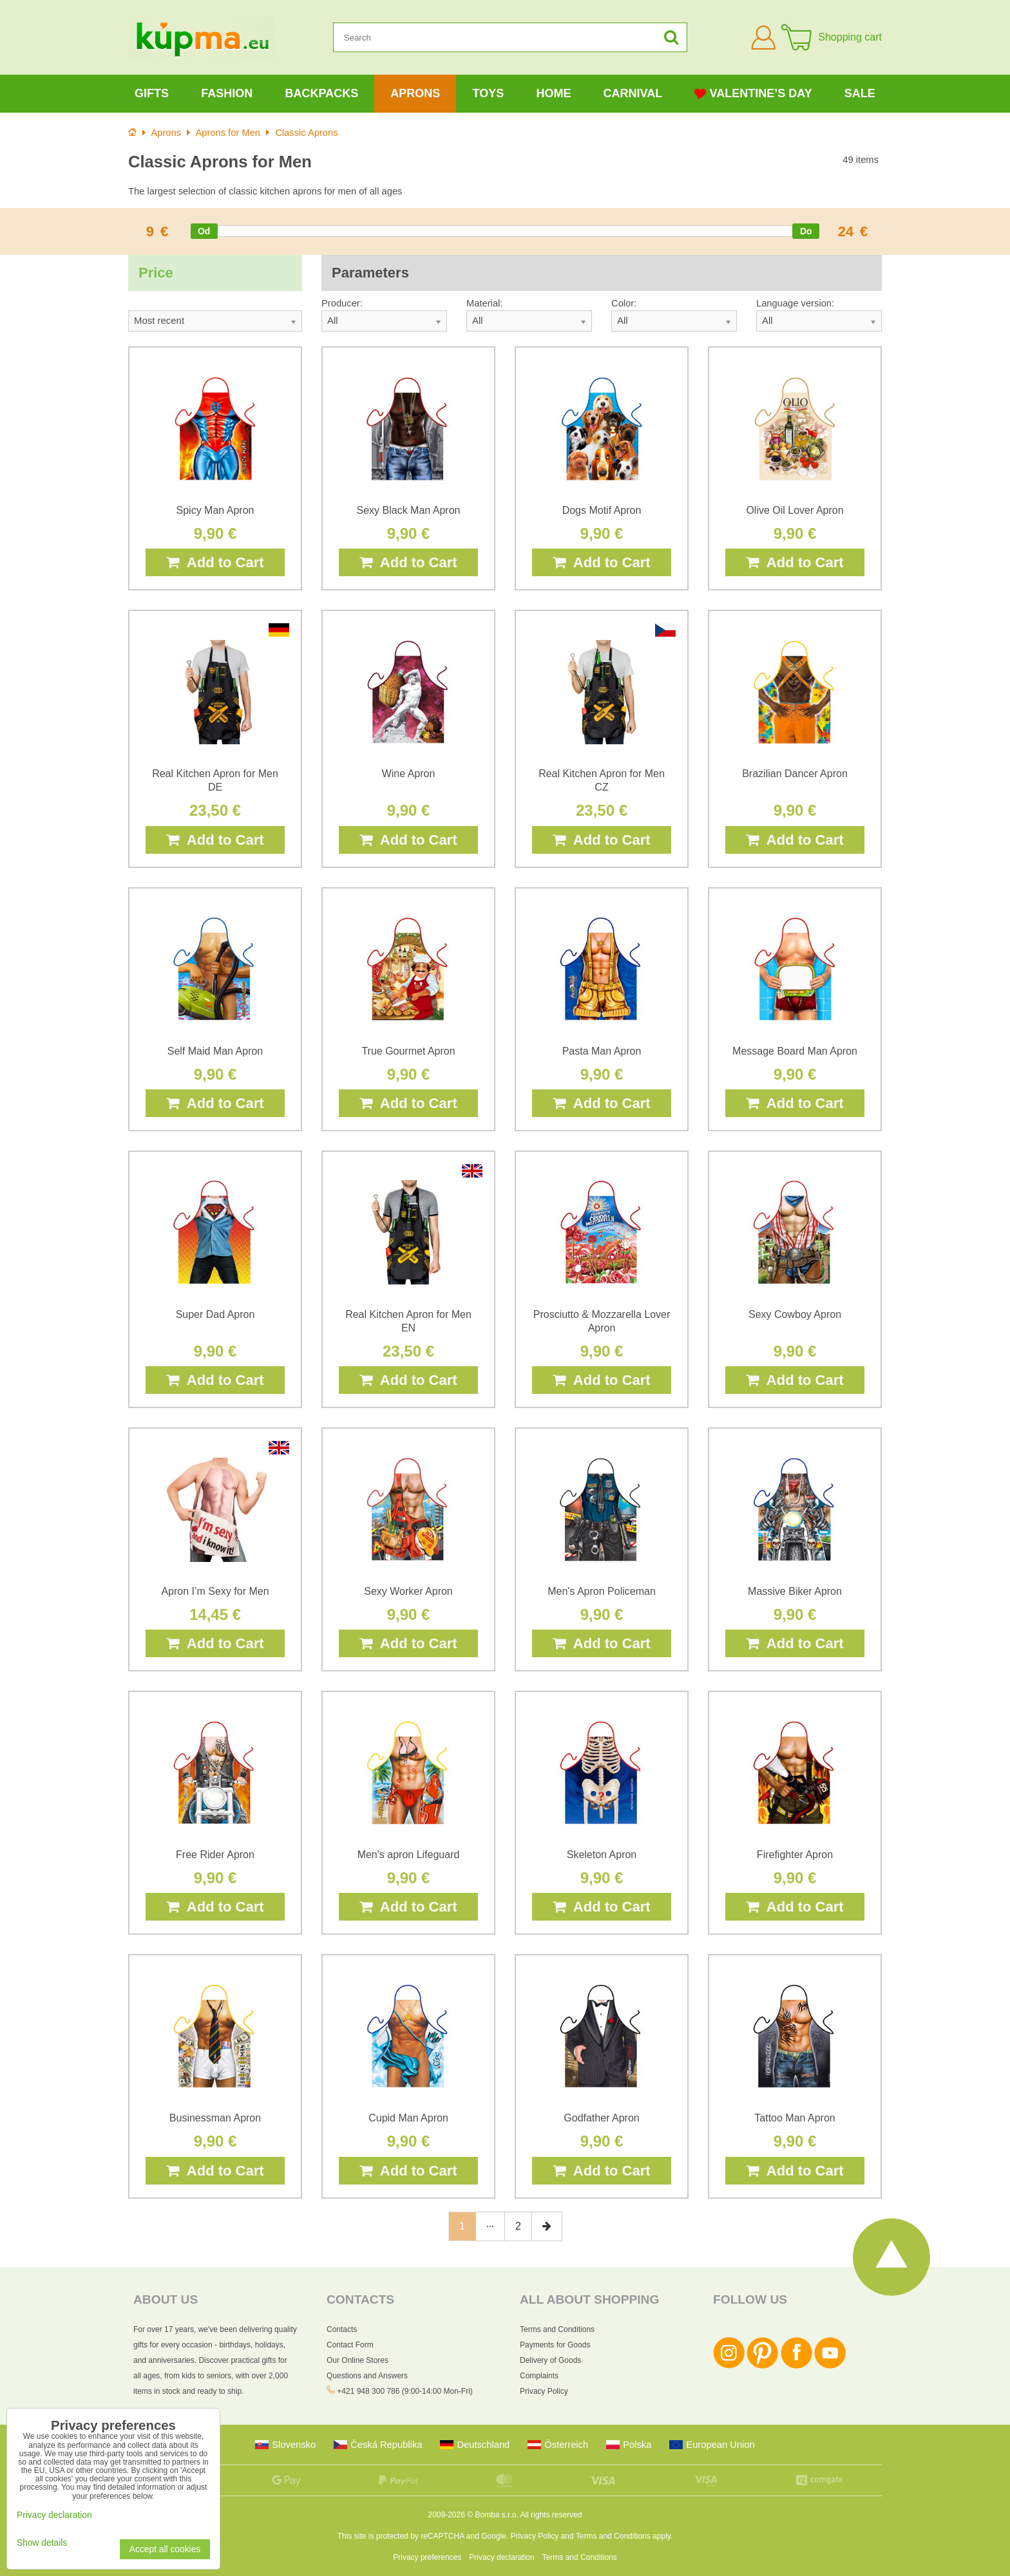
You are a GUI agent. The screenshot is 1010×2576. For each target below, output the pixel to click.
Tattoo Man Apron (794, 2117)
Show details (42, 2543)
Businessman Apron (215, 2117)
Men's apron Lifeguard (408, 1854)
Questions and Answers (367, 2375)
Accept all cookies (164, 2549)
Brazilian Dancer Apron (795, 773)
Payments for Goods (555, 2344)
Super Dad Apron (215, 1314)
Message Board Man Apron (794, 1051)
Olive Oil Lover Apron (794, 510)
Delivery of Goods (550, 2360)
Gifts (152, 93)
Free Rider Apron (215, 1854)
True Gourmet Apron (408, 1051)
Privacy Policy (544, 2391)
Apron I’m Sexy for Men (215, 1591)
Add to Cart (214, 562)
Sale (859, 93)
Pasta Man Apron (602, 1051)
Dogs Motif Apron (602, 510)
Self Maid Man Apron (215, 1051)
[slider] (204, 231)
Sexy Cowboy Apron (794, 1314)
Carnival (633, 93)
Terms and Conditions (557, 2329)
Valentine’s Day (753, 93)
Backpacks (321, 93)
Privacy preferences (427, 2557)
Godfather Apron (601, 2117)
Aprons (415, 93)
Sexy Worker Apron (408, 1591)
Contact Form (350, 2344)
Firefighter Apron (795, 1854)
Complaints (539, 2375)
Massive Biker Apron (795, 1591)
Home (553, 93)
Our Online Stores (357, 2360)
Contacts (342, 2329)
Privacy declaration (501, 2557)
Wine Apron (408, 773)
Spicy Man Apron (215, 510)
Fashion (226, 93)
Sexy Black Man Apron (409, 510)
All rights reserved (551, 2514)
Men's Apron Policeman (602, 1591)
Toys (488, 93)
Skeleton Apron (602, 1854)
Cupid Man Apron (408, 2117)
